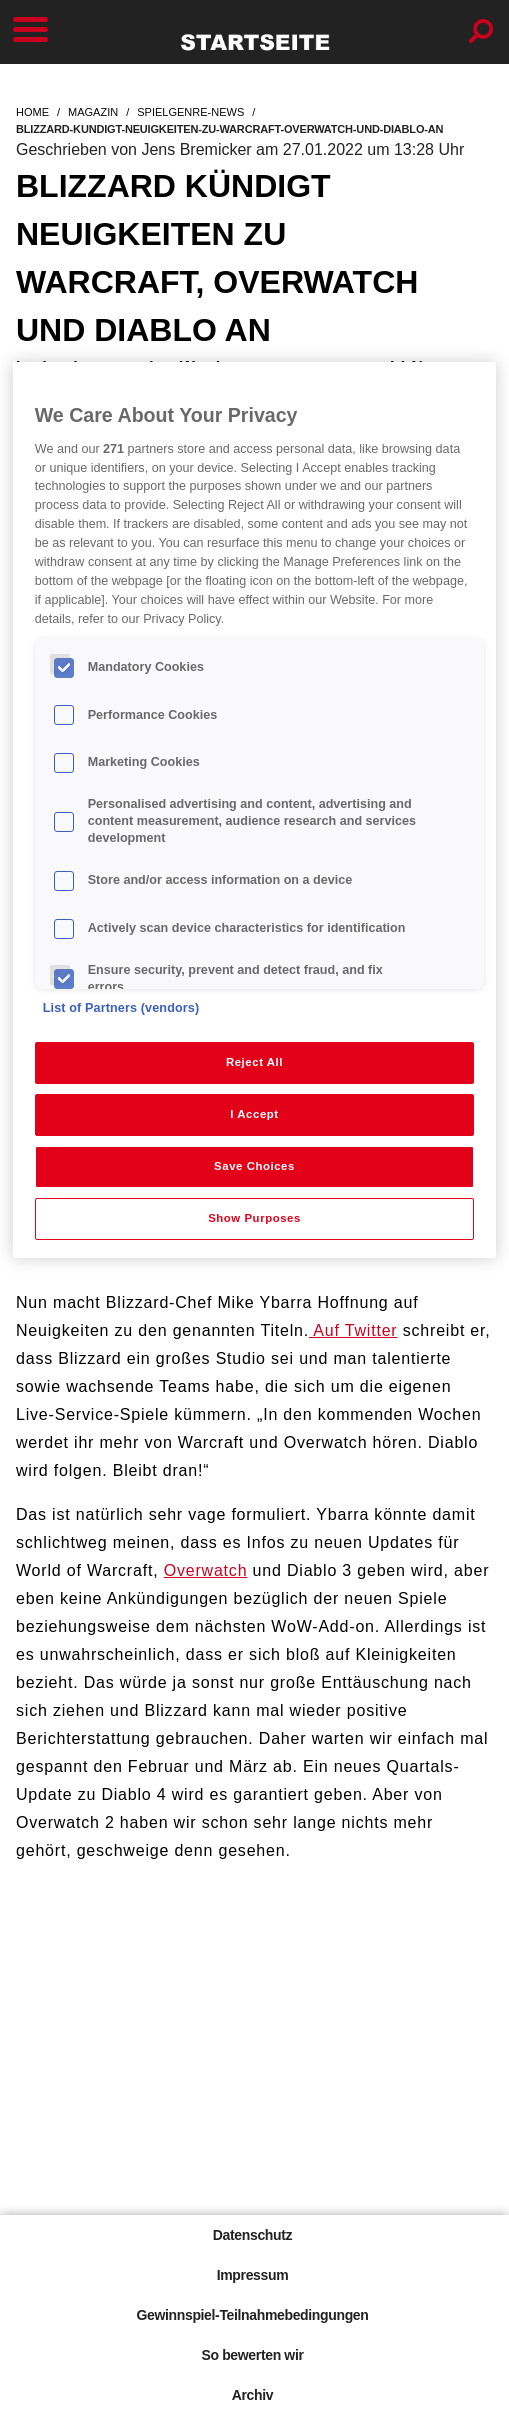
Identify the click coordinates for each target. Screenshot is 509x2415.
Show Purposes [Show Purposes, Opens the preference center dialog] (254, 1218)
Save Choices (254, 1166)
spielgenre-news (190, 112)
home (32, 112)
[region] (255, 810)
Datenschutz (252, 2235)
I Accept (254, 1114)
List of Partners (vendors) (121, 1008)
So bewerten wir (252, 2355)
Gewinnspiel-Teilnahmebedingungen (252, 2315)
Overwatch (206, 1570)
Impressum (253, 2275)
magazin (93, 112)
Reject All (254, 1062)
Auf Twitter (353, 1330)
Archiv (252, 2395)
